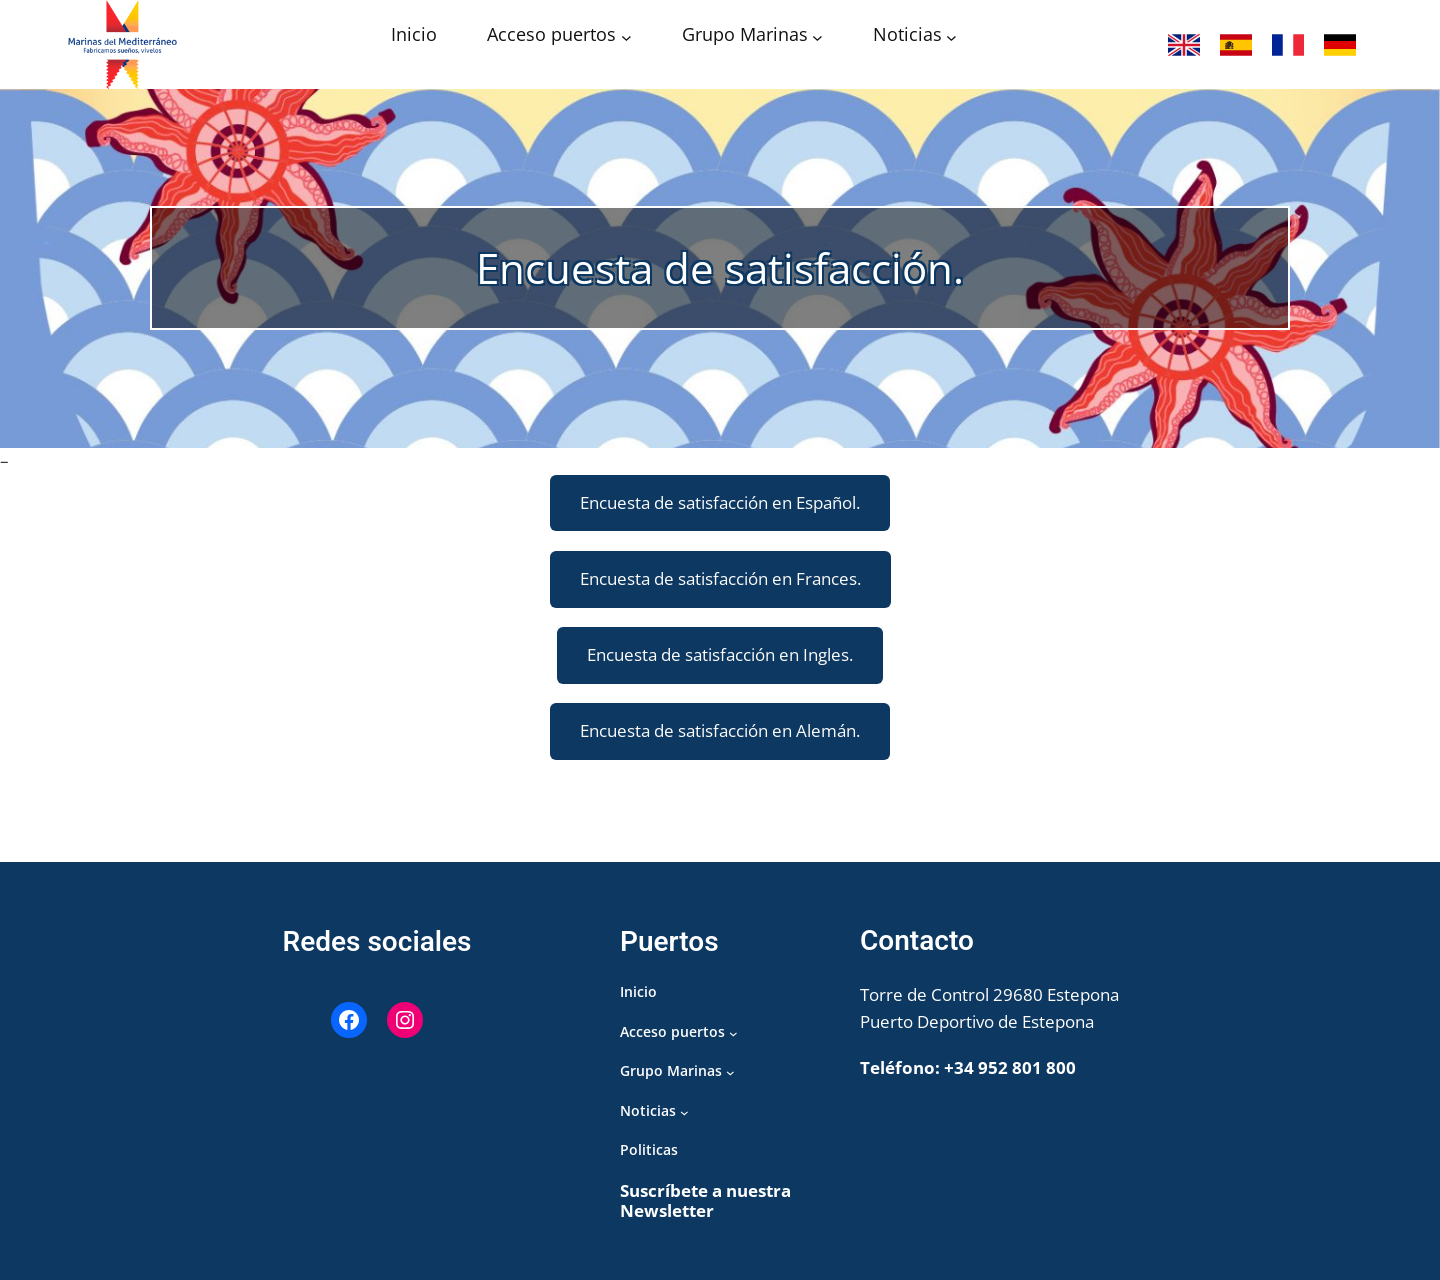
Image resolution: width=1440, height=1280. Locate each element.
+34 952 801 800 (1010, 1067)
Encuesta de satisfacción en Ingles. (720, 654)
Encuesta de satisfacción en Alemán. (720, 730)
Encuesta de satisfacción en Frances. (720, 578)
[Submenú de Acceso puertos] (626, 36)
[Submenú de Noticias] (951, 36)
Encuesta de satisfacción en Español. (720, 502)
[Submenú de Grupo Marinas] (817, 36)
